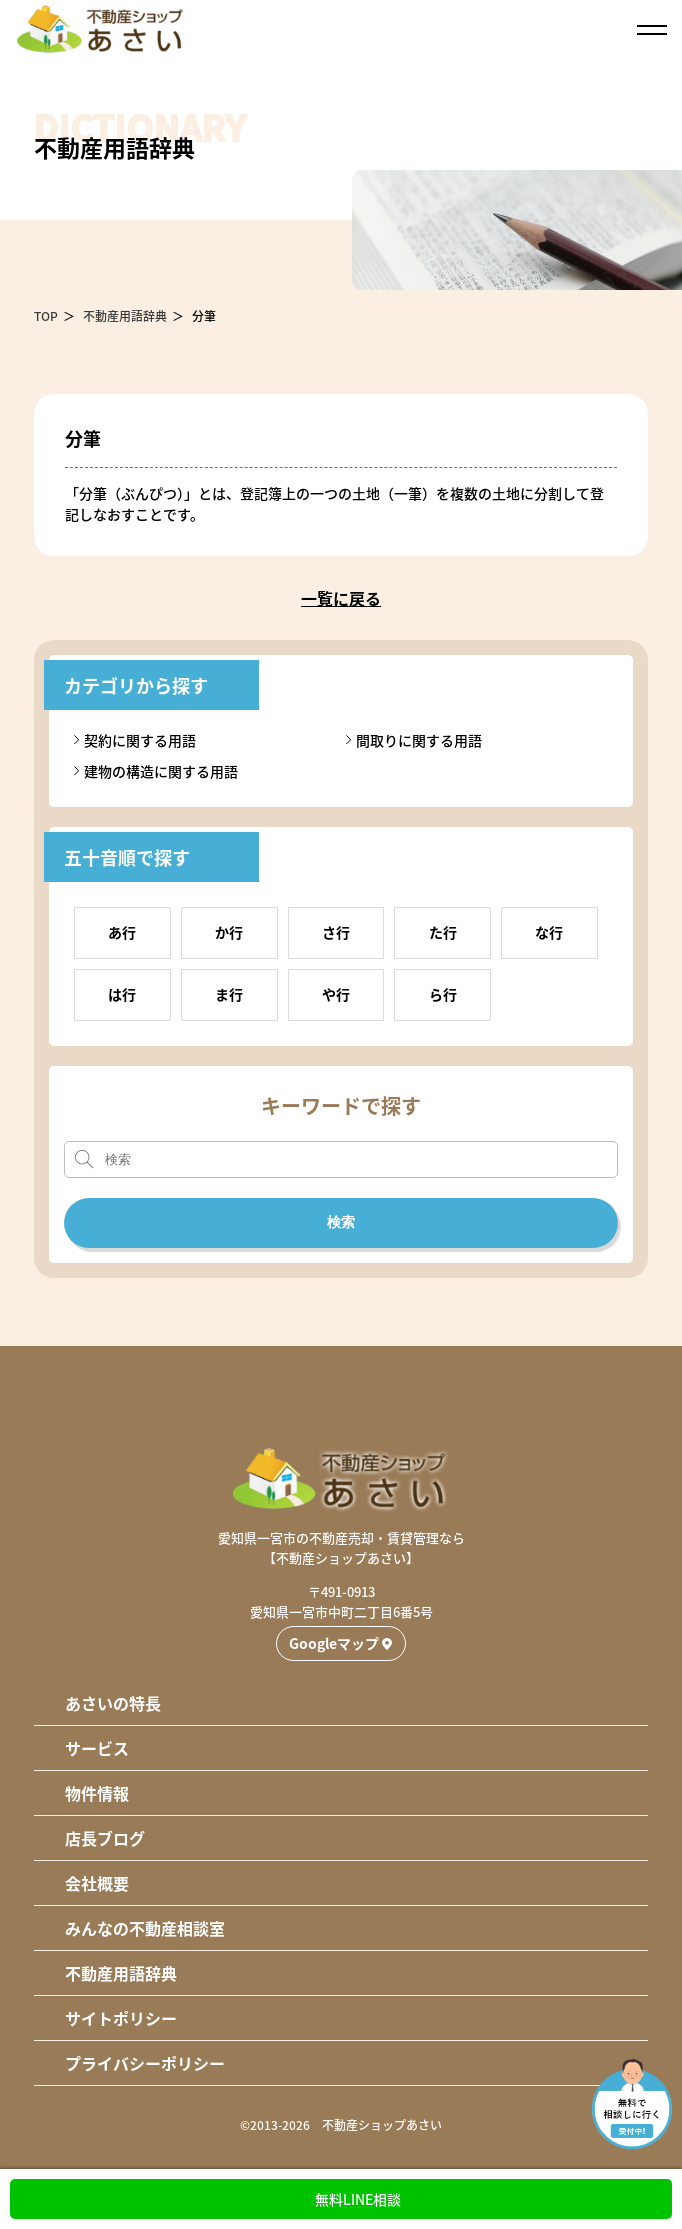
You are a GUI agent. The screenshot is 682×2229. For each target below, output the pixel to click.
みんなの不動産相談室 (145, 1928)
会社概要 (97, 1883)
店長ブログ (105, 1838)
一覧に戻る (341, 598)
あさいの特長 (113, 1703)
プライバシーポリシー (145, 2063)
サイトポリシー (121, 2018)
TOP (46, 315)
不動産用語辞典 (125, 315)
